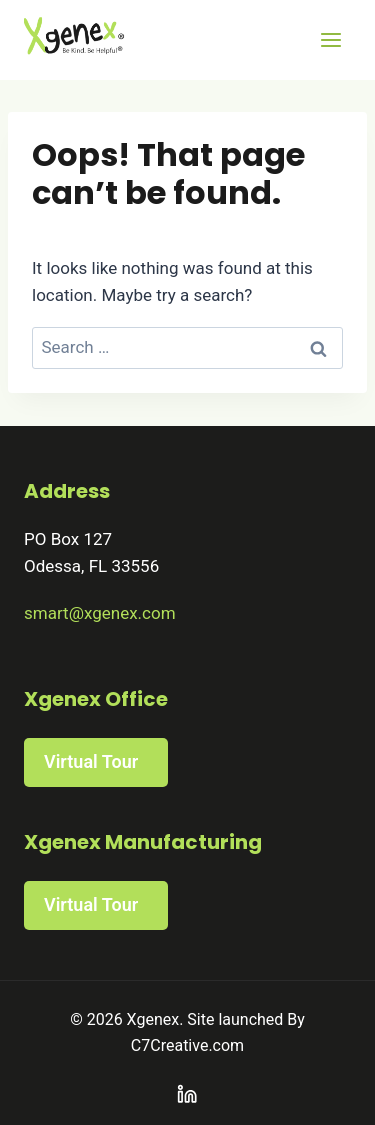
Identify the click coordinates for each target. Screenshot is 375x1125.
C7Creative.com (187, 1045)
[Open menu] (330, 39)
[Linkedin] (187, 1094)
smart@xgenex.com (100, 613)
